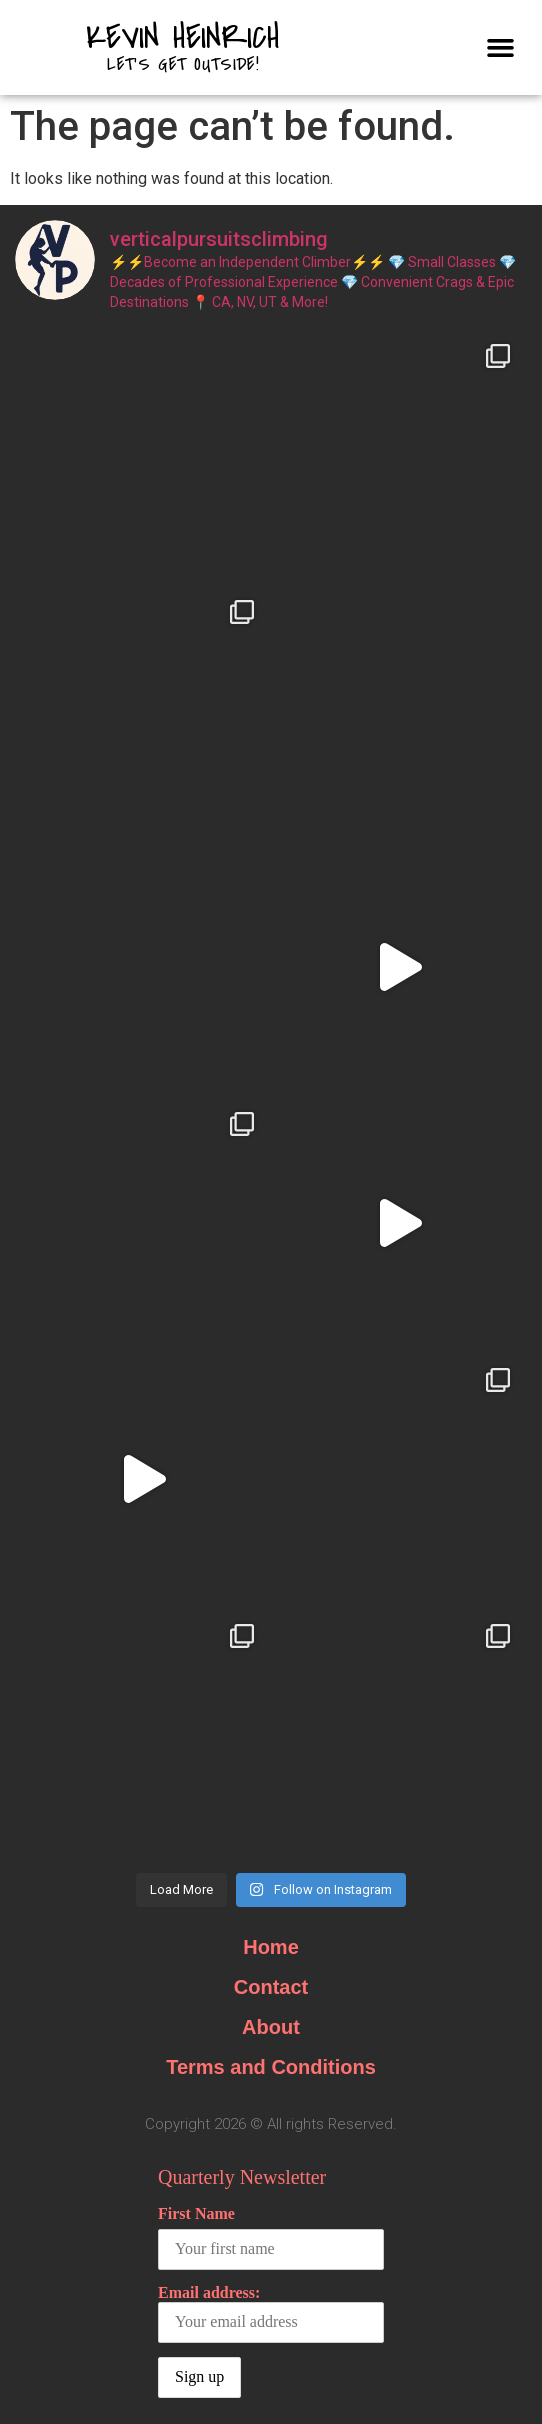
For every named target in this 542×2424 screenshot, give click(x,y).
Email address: (271, 2313)
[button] (500, 48)
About (271, 2027)
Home (271, 1947)
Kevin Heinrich (183, 37)
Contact (271, 1987)
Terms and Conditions (271, 2067)
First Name (196, 2213)
